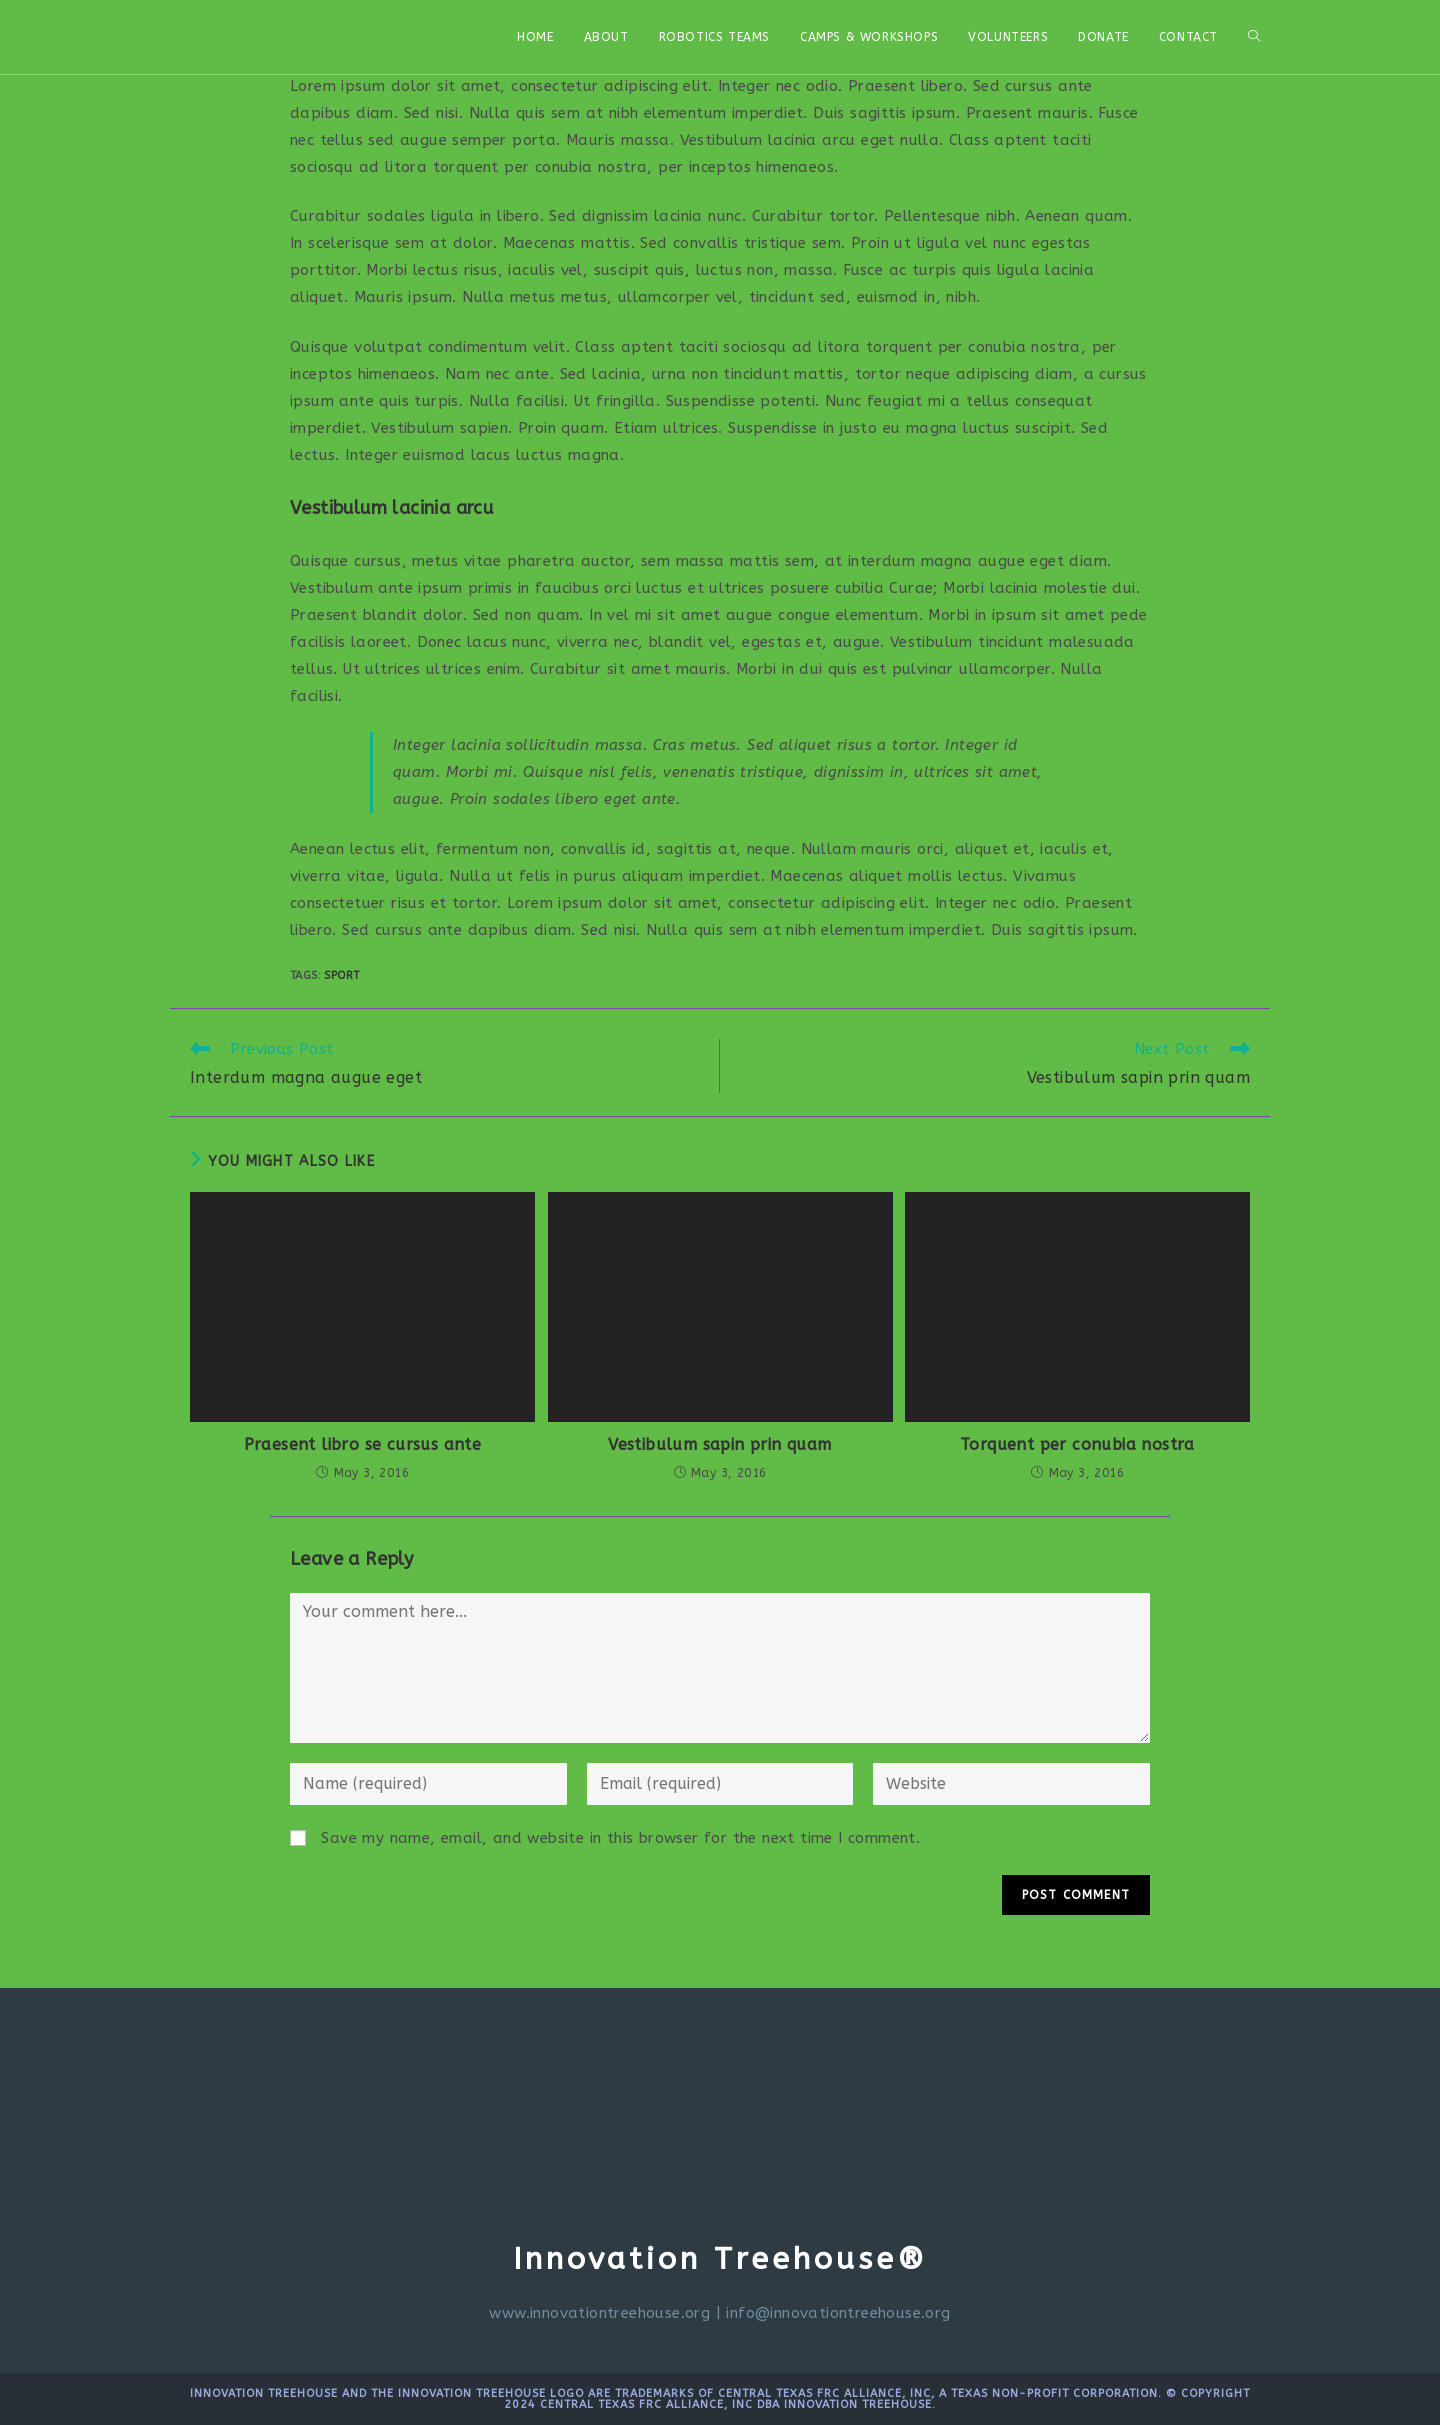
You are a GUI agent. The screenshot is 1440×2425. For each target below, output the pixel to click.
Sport (341, 975)
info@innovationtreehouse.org (838, 2313)
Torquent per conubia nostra (1077, 1444)
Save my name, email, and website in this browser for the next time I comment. (620, 1838)
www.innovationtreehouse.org (599, 2313)
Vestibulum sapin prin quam (719, 1444)
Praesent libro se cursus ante (363, 1444)
